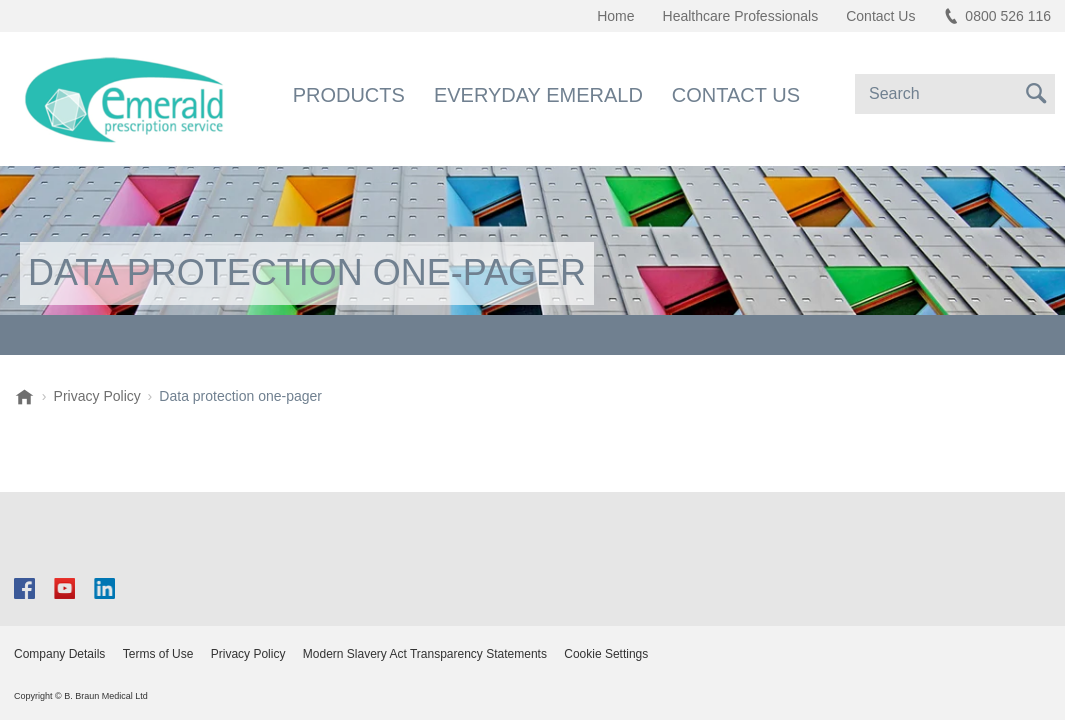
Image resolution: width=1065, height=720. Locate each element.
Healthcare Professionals (741, 16)
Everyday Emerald (538, 95)
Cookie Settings (606, 654)
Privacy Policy (248, 654)
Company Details (59, 654)
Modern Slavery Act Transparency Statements (425, 654)
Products (349, 95)
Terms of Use (158, 654)
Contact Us (736, 95)
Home (615, 16)
